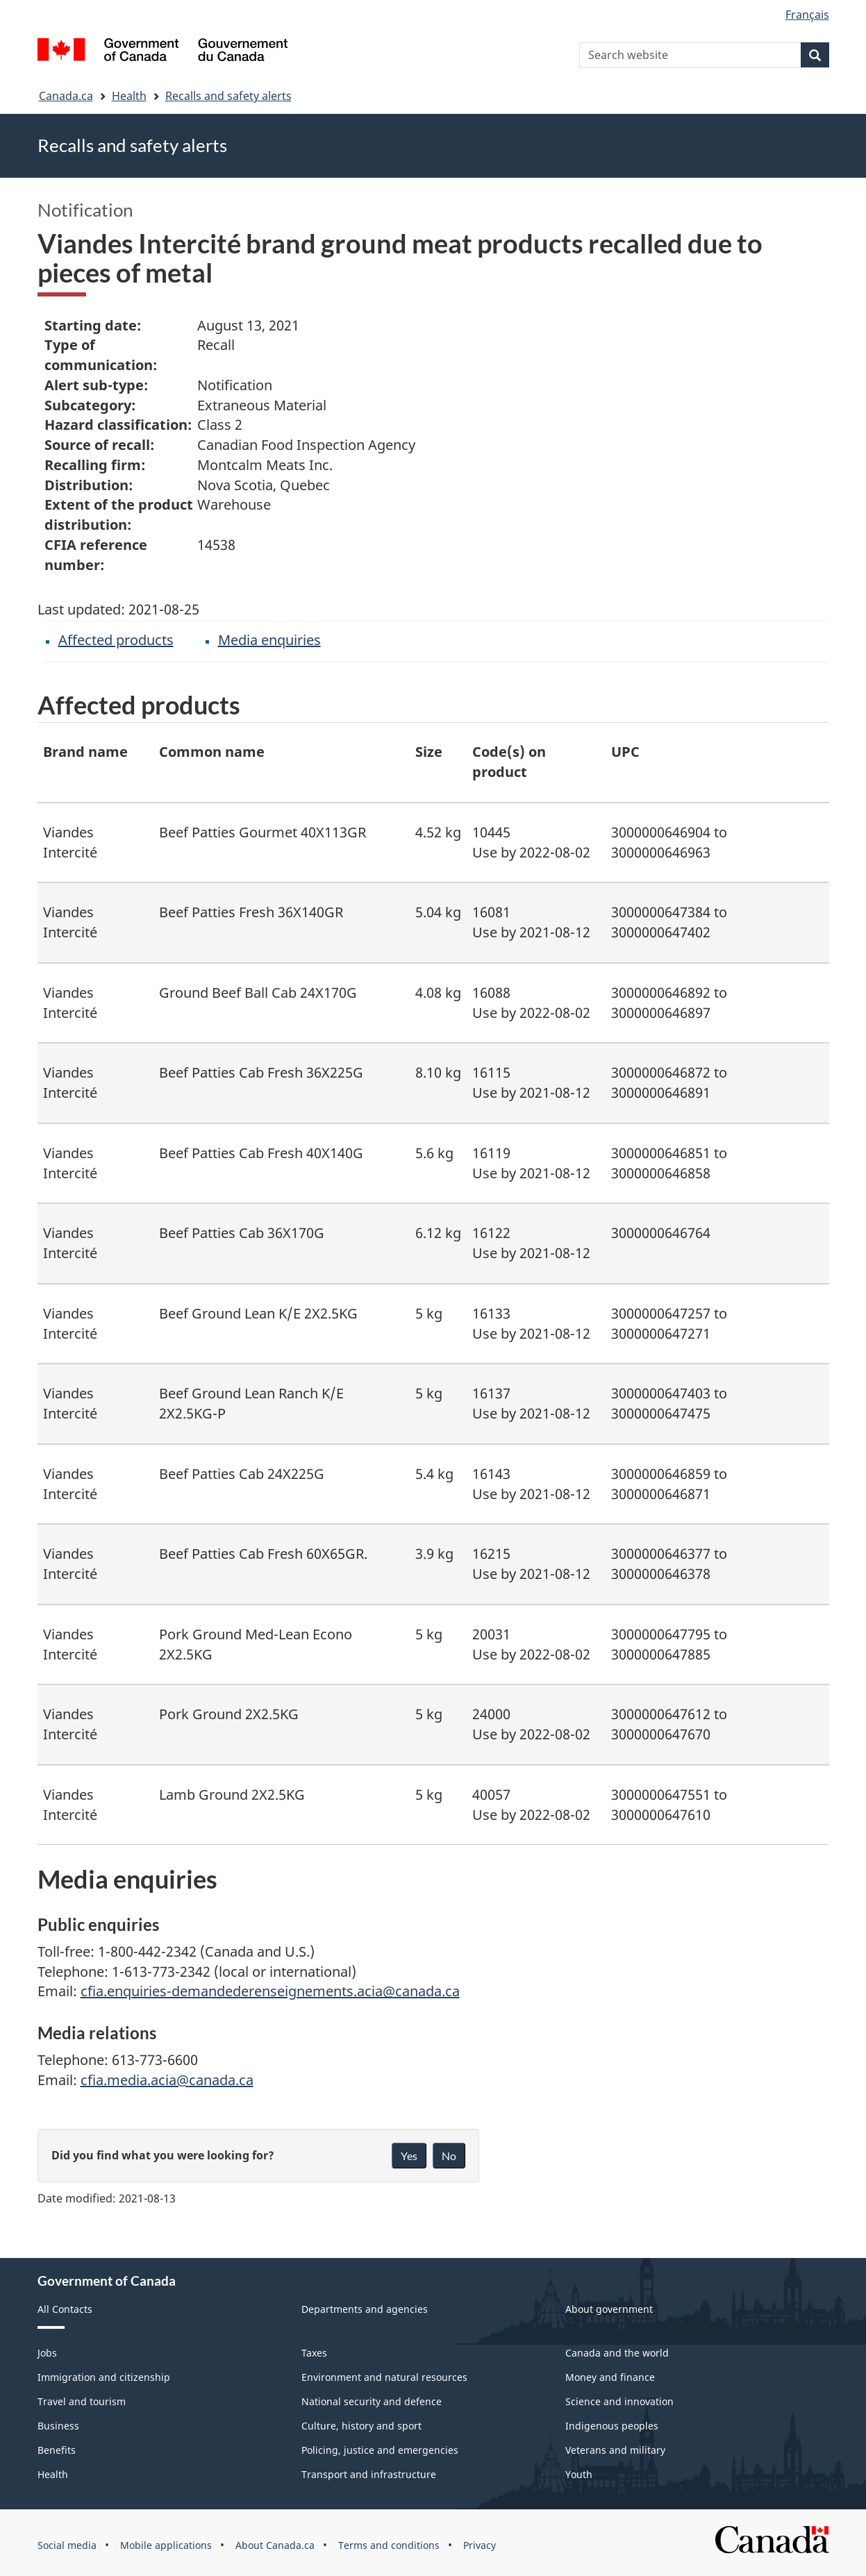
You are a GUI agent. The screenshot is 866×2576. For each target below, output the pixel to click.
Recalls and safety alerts (228, 95)
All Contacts (65, 2309)
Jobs (47, 2352)
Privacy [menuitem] (479, 2545)
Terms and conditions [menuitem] (389, 2545)
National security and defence (371, 2401)
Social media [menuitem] (67, 2545)
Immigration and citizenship (104, 2377)
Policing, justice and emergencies (379, 2450)
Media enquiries (269, 639)
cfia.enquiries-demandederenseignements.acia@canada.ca (270, 1991)
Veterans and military (615, 2450)
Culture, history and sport (361, 2425)
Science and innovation (619, 2401)
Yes (409, 2155)
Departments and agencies (364, 2309)
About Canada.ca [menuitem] (275, 2545)
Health (129, 95)
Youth (578, 2474)
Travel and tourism (82, 2401)
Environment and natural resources (384, 2377)
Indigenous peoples (611, 2425)
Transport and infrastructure (368, 2474)
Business (58, 2425)
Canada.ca (66, 95)
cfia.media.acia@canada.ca (167, 2080)
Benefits (57, 2450)
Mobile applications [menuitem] (166, 2545)
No (449, 2155)
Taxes (314, 2352)
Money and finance (610, 2377)
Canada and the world (617, 2352)
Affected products (116, 639)
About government (609, 2309)
